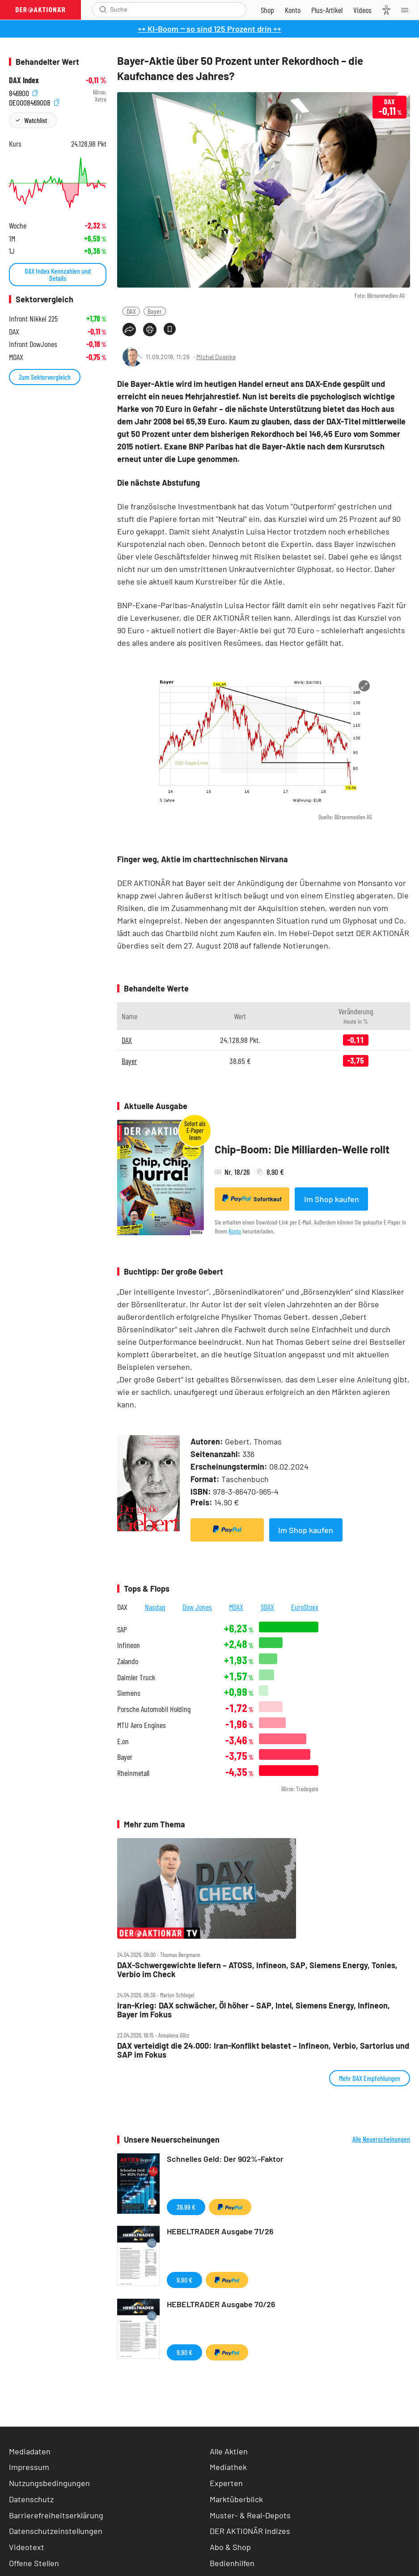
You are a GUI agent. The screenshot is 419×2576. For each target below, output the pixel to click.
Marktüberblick (236, 2499)
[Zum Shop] (267, 10)
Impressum (29, 2467)
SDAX (267, 1607)
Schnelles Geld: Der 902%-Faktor (225, 2159)
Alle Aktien (229, 2451)
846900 (23, 92)
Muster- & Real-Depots (250, 2515)
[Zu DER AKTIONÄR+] (327, 10)
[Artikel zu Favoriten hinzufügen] (170, 329)
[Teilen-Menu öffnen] (129, 329)
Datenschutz (31, 2499)
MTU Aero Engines (141, 1725)
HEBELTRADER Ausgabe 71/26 (220, 2231)
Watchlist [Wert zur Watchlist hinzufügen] (35, 120)
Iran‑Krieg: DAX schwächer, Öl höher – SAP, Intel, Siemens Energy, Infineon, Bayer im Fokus (253, 2010)
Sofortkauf (252, 1199)
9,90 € (184, 2279)
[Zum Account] (292, 10)
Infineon (128, 1645)
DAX (131, 311)
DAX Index (24, 80)
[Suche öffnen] (103, 9)
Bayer (155, 311)
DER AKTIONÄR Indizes (250, 2531)
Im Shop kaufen (331, 1199)
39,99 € (186, 2207)
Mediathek (228, 2467)
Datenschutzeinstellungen (55, 2531)
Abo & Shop (230, 2547)
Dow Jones (197, 1607)
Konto (235, 1231)
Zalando (127, 1661)
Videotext (26, 2547)
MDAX (236, 1607)
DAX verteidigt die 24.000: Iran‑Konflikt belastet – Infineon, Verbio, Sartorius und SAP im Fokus (263, 2050)
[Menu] (407, 10)
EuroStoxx (304, 1607)
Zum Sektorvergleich (45, 377)
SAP (122, 1629)
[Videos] (362, 10)
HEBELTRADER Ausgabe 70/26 (221, 2304)
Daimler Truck (136, 1677)
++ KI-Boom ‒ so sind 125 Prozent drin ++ (209, 29)
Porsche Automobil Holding (153, 1709)
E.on (123, 1741)
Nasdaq (155, 1607)
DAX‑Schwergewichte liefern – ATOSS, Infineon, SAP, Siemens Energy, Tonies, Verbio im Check (257, 1970)
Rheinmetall (133, 1773)
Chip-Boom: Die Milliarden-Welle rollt (302, 1149)
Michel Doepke (216, 356)
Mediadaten (30, 2451)
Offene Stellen (34, 2563)
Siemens (128, 1693)
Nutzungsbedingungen (49, 2483)
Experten (226, 2483)
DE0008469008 (34, 102)
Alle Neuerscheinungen (381, 2139)
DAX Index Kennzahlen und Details (58, 274)
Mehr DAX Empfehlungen (369, 2078)
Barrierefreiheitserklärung (56, 2515)
